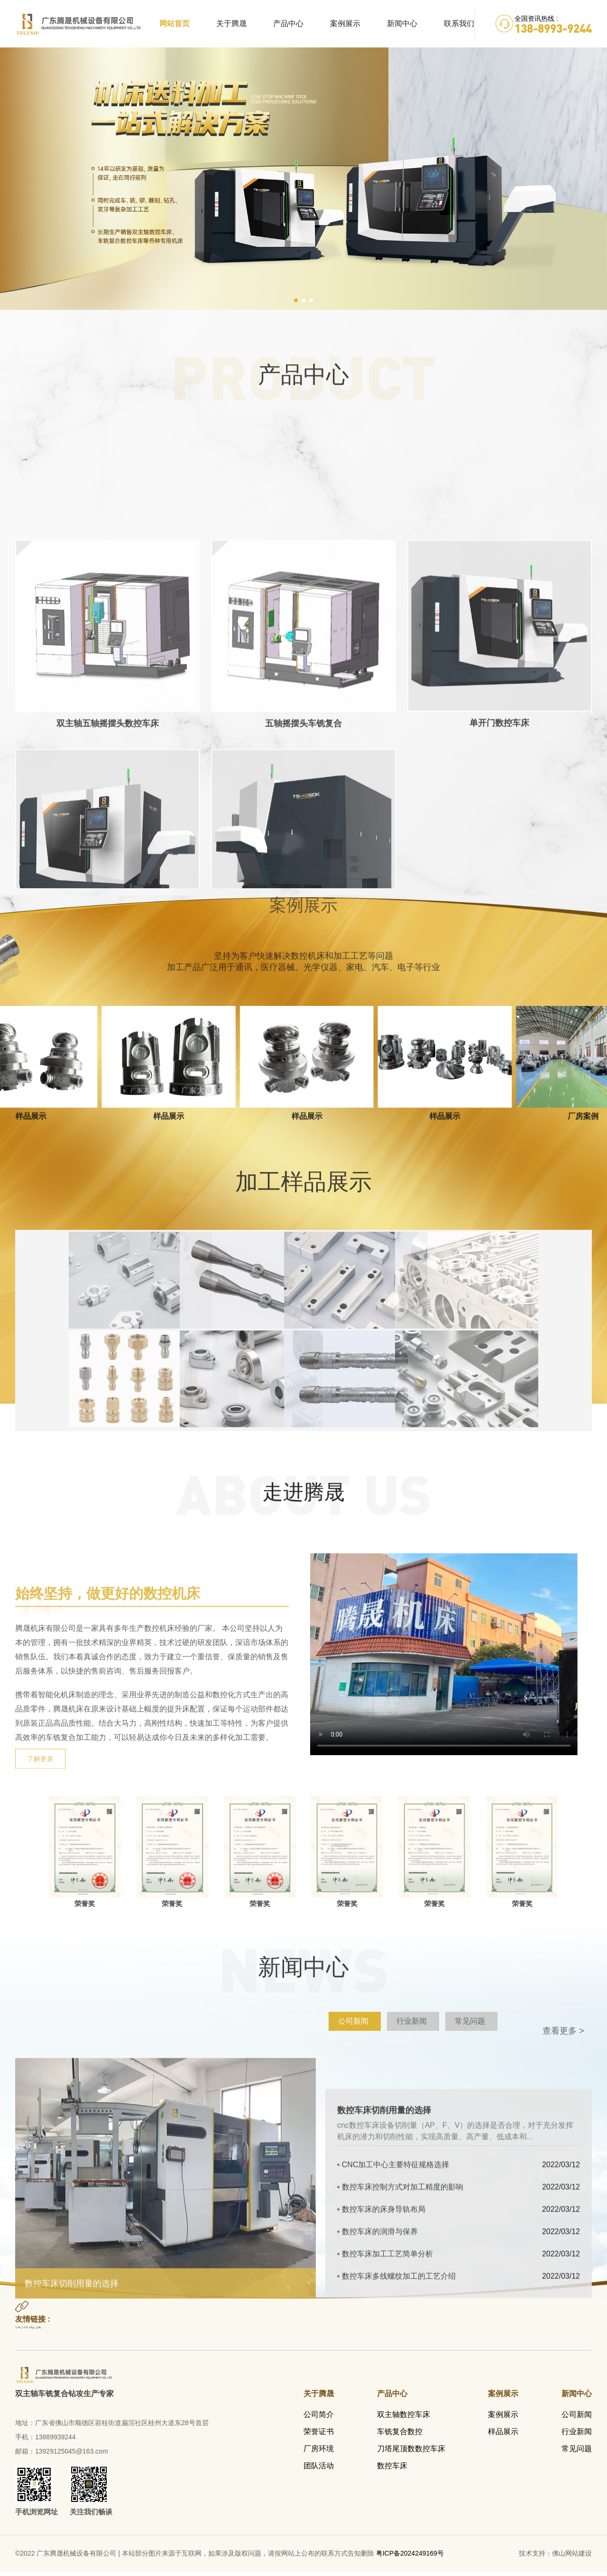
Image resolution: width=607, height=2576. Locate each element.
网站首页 (174, 23)
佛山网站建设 (572, 2557)
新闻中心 (402, 23)
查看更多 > (563, 2034)
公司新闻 (576, 2418)
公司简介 (319, 2418)
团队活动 (319, 2469)
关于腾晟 (231, 23)
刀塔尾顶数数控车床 (411, 2452)
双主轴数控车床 (403, 2418)
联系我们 (459, 23)
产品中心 (288, 23)
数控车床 (392, 2469)
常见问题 (576, 2452)
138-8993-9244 (553, 28)
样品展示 (503, 2435)
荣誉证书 (319, 2435)
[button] (296, 302)
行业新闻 (576, 2435)
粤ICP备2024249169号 (410, 2557)
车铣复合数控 (400, 2435)
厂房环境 (319, 2452)
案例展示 (345, 23)
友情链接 (28, 2332)
